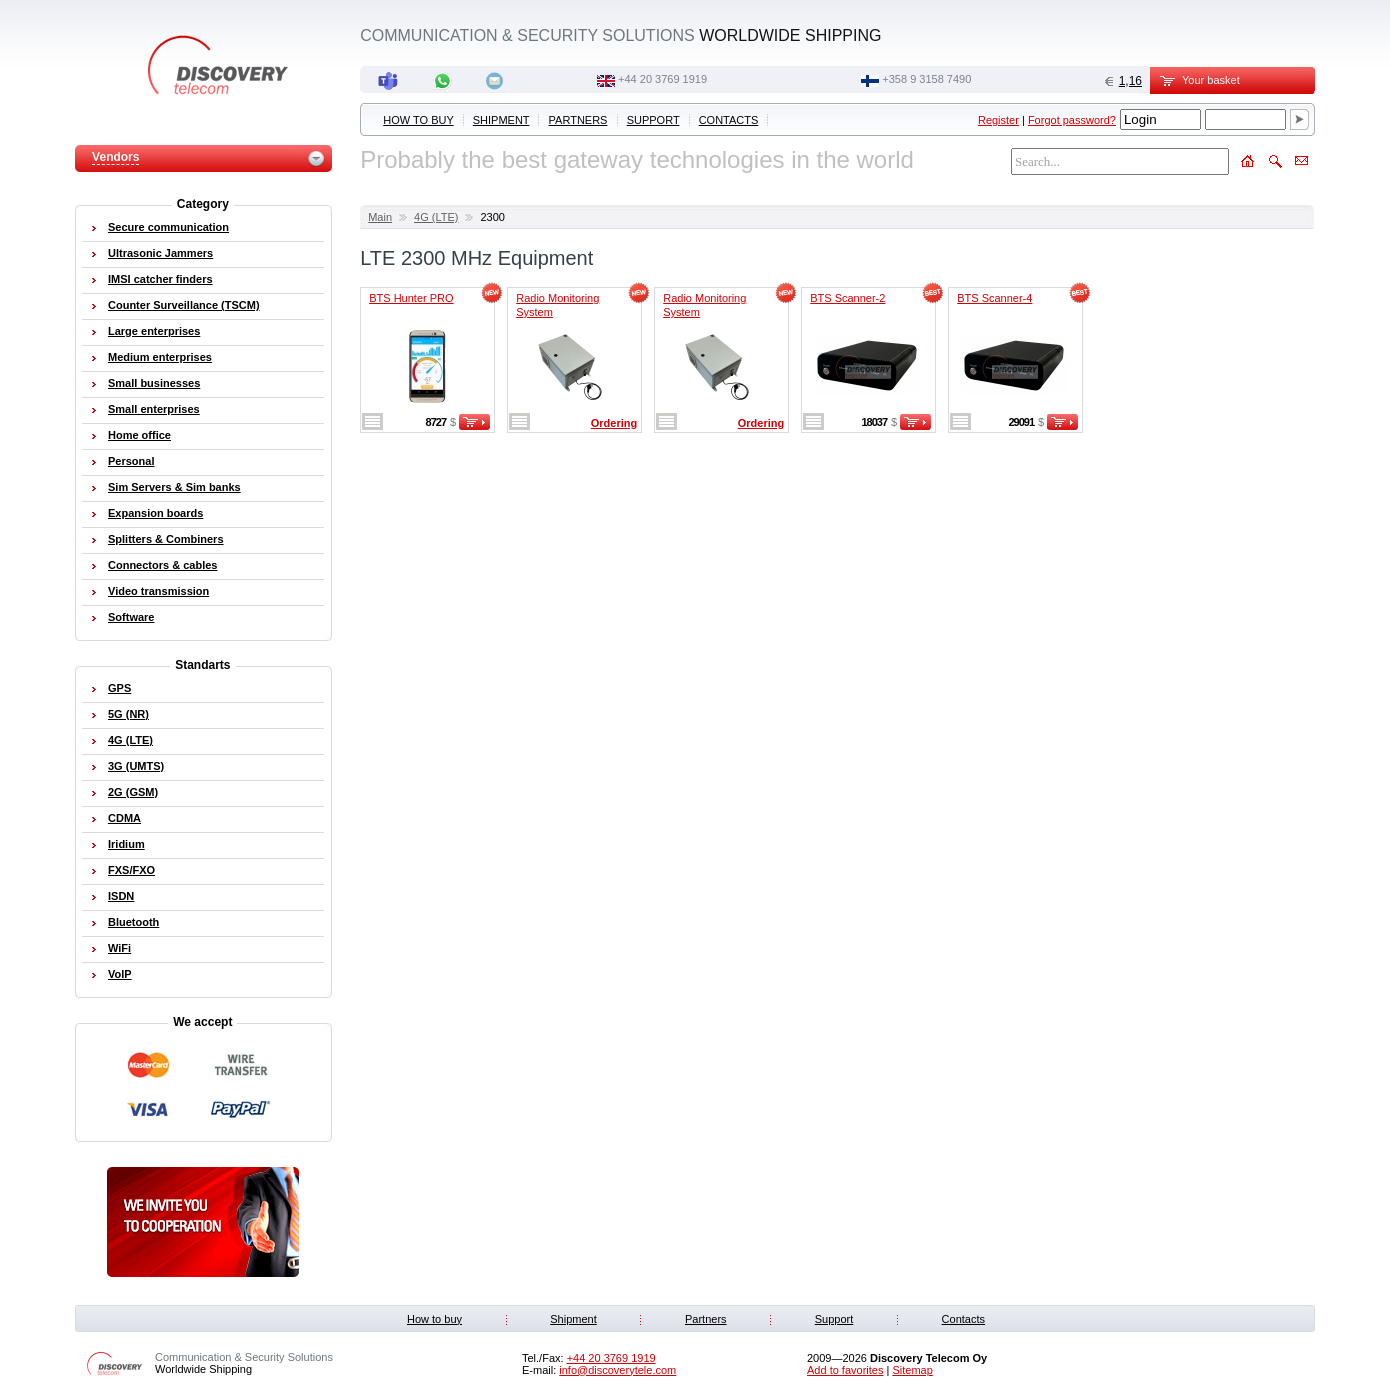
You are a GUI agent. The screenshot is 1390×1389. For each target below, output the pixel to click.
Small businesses (154, 383)
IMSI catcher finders (160, 279)
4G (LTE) (436, 217)
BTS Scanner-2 (847, 298)
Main (380, 217)
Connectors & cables (162, 565)
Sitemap (912, 1370)
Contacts (729, 120)
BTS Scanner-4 (994, 298)
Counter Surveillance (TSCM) (184, 305)
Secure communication (168, 227)
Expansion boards (155, 513)
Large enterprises (154, 331)
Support (653, 120)
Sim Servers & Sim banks (174, 487)
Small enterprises (154, 409)
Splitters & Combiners (166, 539)
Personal (131, 461)
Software (131, 617)
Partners (578, 120)
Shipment (501, 120)
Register (998, 120)
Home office (139, 435)
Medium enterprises (160, 357)
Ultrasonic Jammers (160, 253)
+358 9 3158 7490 (926, 79)
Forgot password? (1072, 120)
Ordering (614, 423)
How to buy (418, 120)
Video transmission (158, 591)
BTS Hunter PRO (411, 298)
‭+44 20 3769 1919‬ (662, 79)
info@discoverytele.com (617, 1370)
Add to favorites (845, 1370)
